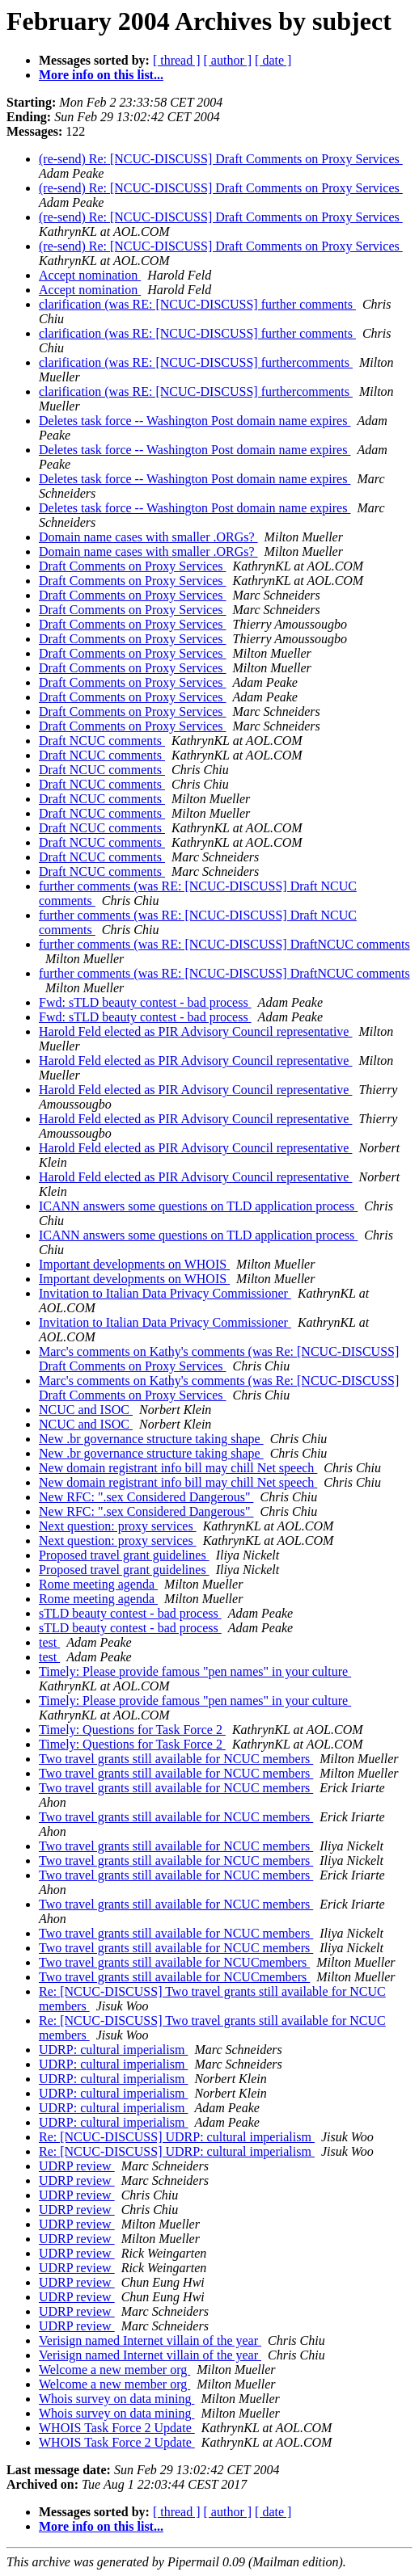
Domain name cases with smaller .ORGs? (148, 537)
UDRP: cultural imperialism (113, 2049)
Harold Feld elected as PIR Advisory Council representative (195, 1031)
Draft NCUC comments (102, 740)
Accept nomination (90, 275)
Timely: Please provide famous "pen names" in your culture (195, 1671)
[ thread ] (177, 60)
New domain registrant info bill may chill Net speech (178, 1468)
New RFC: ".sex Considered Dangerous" (146, 1497)
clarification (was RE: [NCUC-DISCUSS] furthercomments (196, 362)
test (49, 1642)
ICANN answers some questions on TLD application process (198, 1206)
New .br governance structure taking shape (151, 1439)
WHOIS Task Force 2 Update (117, 2428)
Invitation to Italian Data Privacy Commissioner (165, 1293)
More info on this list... (101, 75)
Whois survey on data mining (116, 2399)
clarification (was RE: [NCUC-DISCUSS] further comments (197, 304)
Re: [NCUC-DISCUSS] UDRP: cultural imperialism (177, 2137)
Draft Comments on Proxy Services (132, 566)
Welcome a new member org (114, 2369)
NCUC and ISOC (86, 1409)
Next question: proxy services (118, 1526)
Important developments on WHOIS (134, 1264)
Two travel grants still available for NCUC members (176, 1759)
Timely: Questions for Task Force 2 (132, 1729)
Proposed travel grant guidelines (124, 1555)
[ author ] (228, 60)
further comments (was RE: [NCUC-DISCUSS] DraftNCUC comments (224, 944)
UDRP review (77, 2166)
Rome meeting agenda (98, 1584)
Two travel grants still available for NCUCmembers (174, 1962)
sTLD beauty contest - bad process (130, 1613)
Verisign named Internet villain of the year (150, 2340)
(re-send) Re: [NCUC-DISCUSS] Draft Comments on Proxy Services (221, 159)
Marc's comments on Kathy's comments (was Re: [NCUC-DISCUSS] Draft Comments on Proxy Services (219, 1359)
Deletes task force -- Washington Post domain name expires (194, 420)
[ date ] (273, 60)
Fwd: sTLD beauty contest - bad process (145, 1002)
